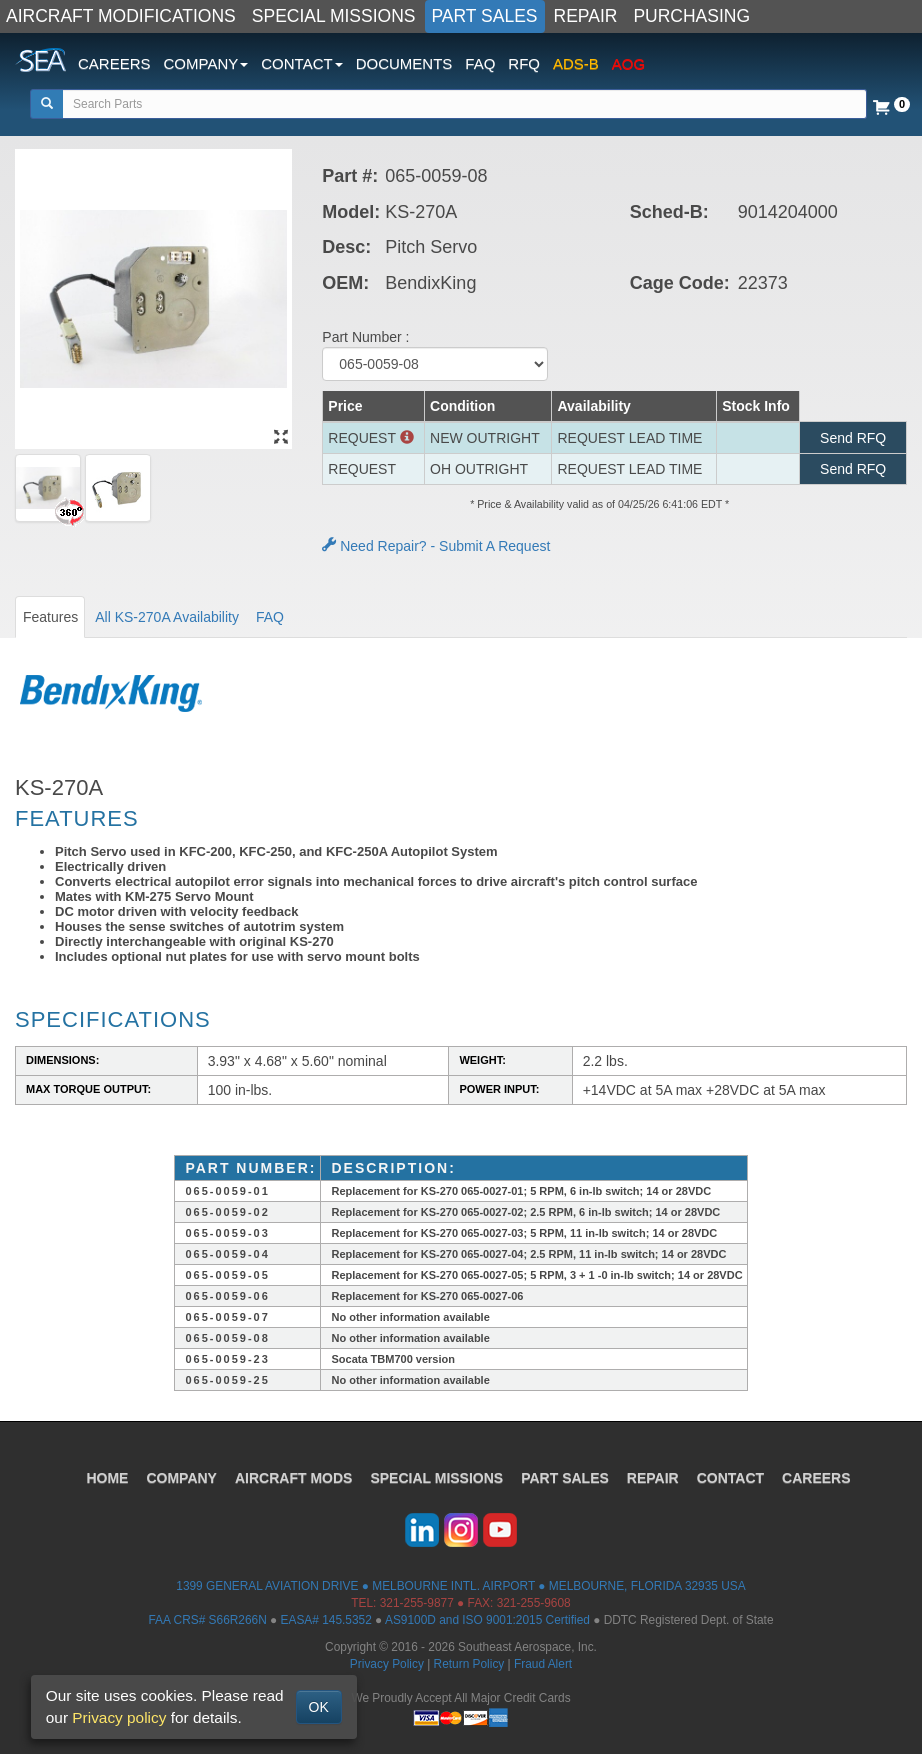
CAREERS (114, 63)
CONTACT (730, 1478)
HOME (107, 1478)
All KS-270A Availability (167, 617)
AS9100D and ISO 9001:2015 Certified (487, 1620)
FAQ (480, 63)
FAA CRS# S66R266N (207, 1620)
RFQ (524, 63)
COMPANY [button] (206, 63)
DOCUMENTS (404, 63)
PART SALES (485, 16)
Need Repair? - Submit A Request (436, 546)
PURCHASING (691, 16)
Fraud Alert (543, 1664)
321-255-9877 (417, 1603)
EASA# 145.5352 (326, 1620)
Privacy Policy (387, 1664)
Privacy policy (119, 1717)
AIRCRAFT (293, 1478)
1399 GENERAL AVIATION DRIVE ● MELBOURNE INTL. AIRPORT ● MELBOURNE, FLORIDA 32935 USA (460, 1586)
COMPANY (181, 1478)
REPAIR (586, 16)
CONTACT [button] (301, 63)
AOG (628, 63)
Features (50, 617)
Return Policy (469, 1664)
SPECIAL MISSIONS (334, 16)
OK (319, 1707)
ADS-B (576, 63)
